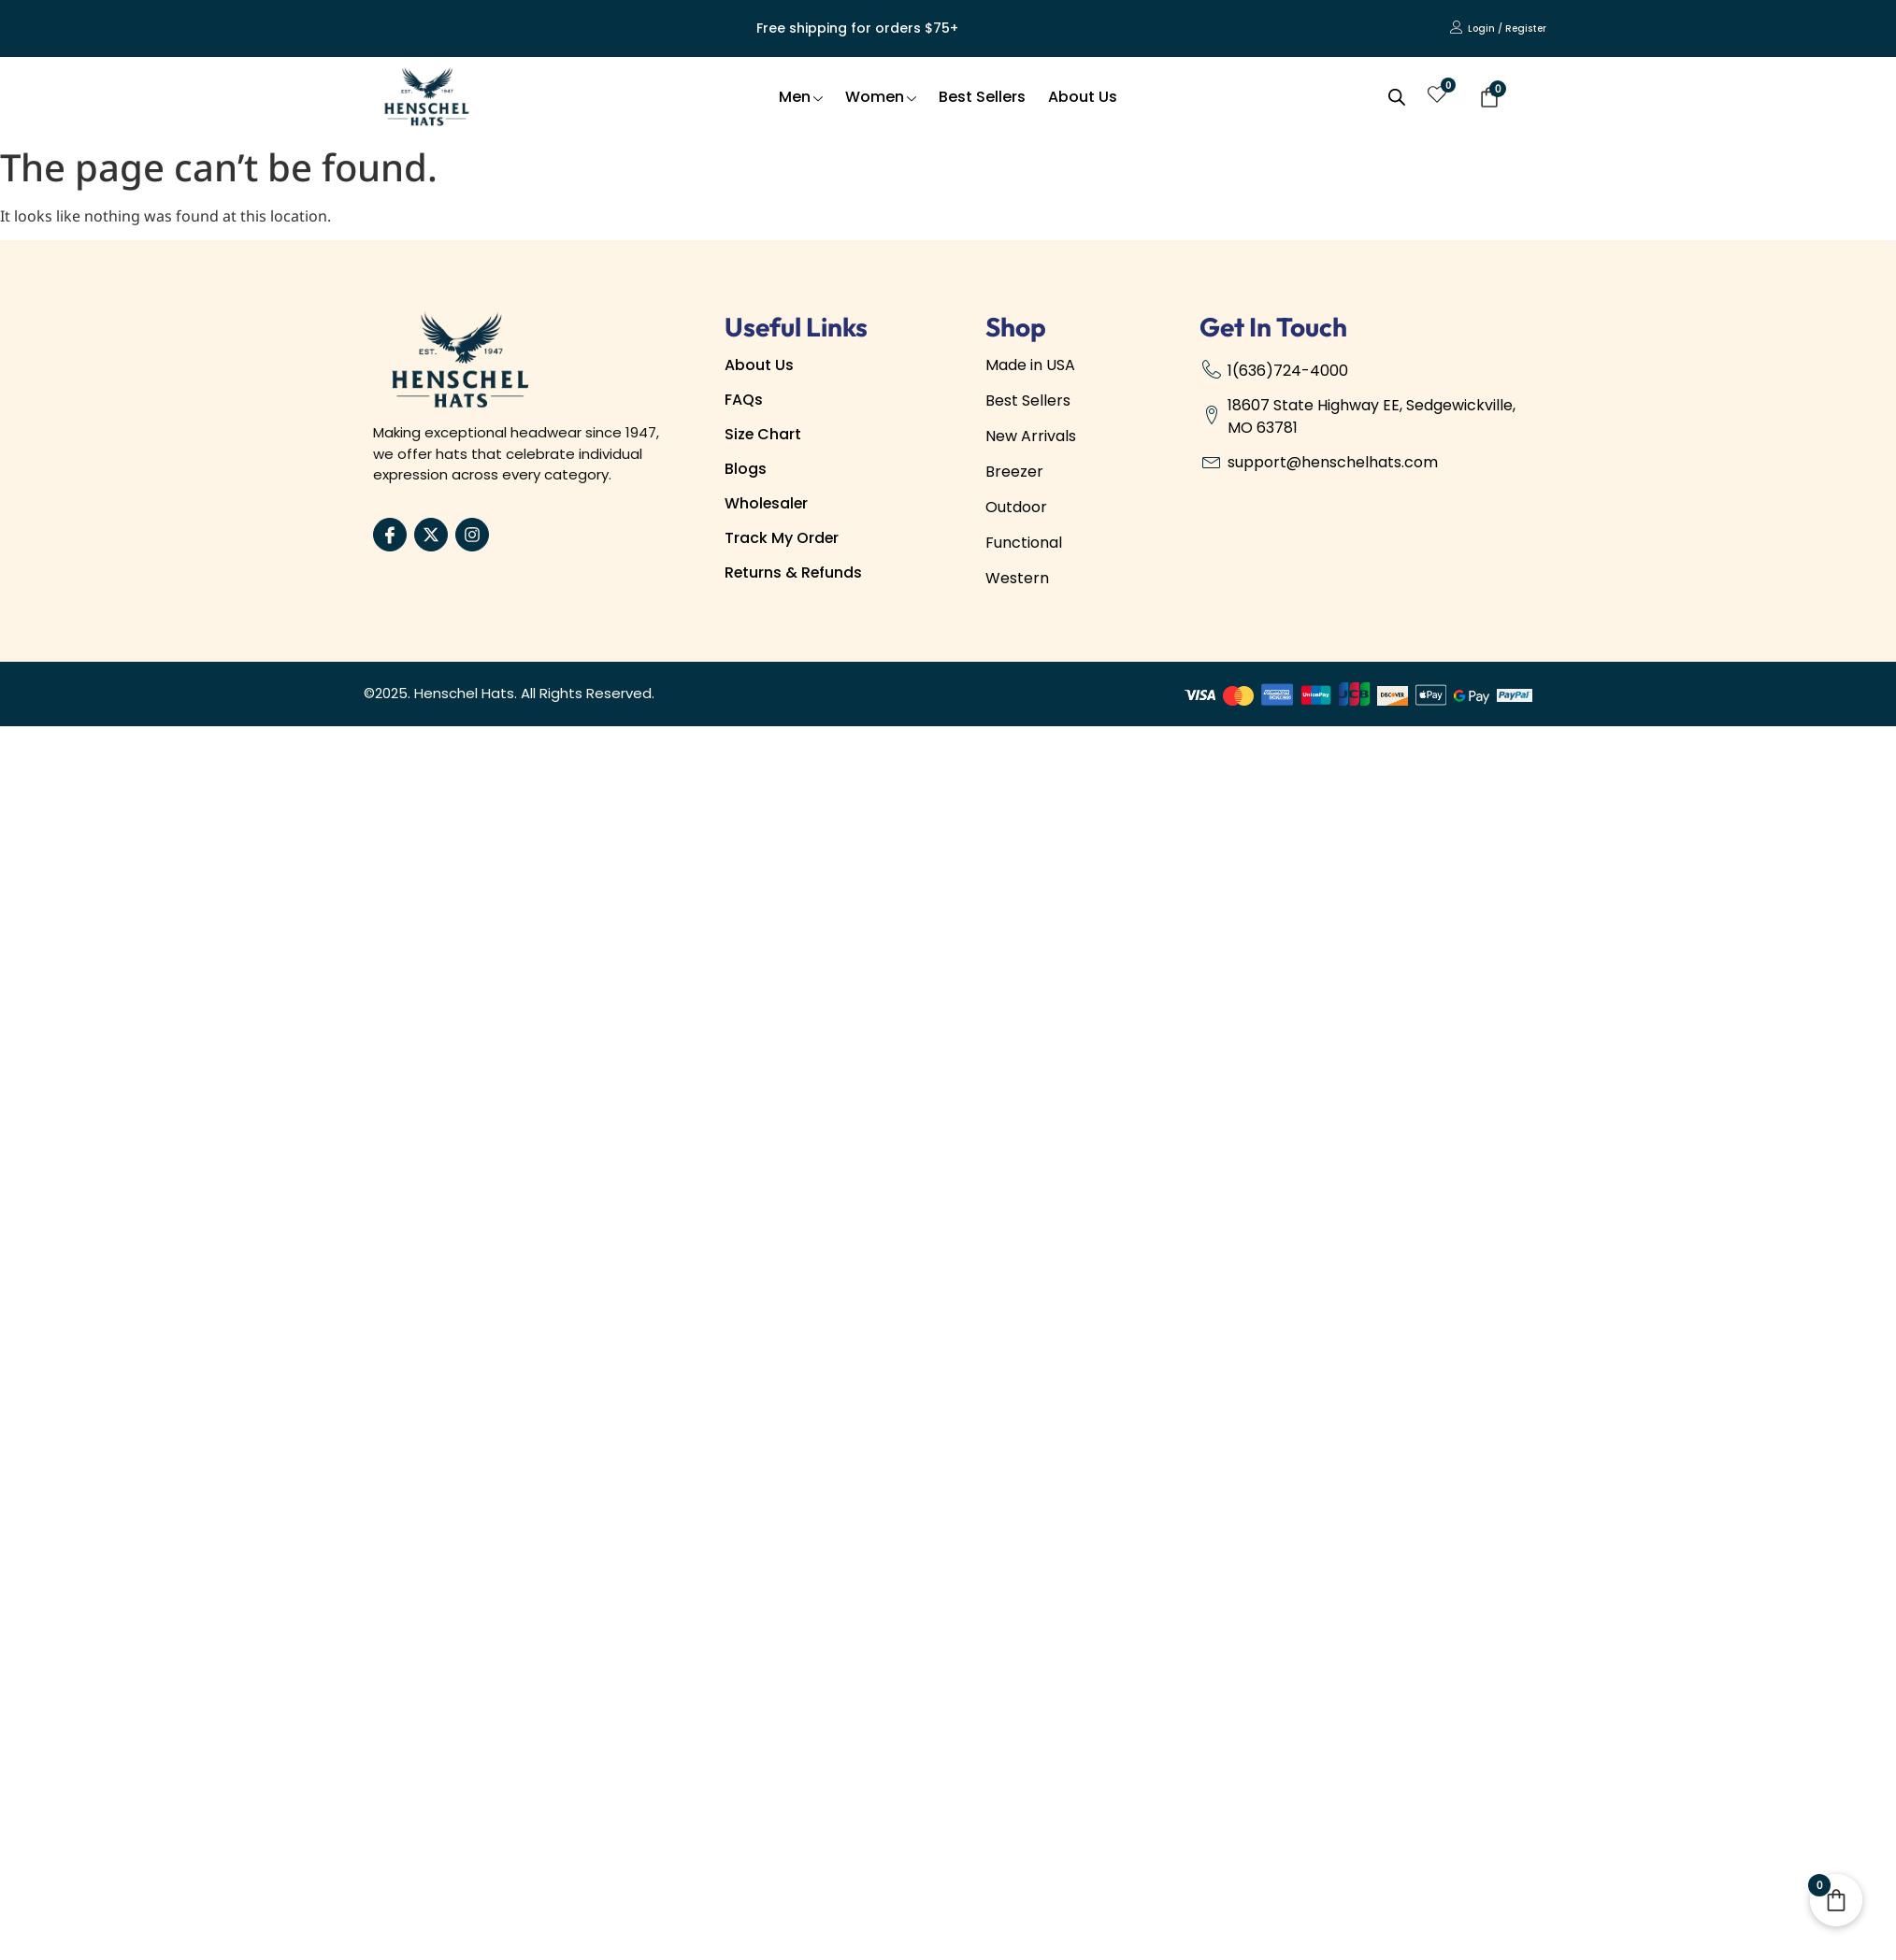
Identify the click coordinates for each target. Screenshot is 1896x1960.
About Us (1082, 96)
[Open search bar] (1396, 97)
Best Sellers (982, 96)
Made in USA (1030, 365)
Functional (1023, 542)
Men (801, 96)
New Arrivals (1030, 436)
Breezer (1014, 471)
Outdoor (1016, 507)
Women (880, 96)
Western (1017, 578)
